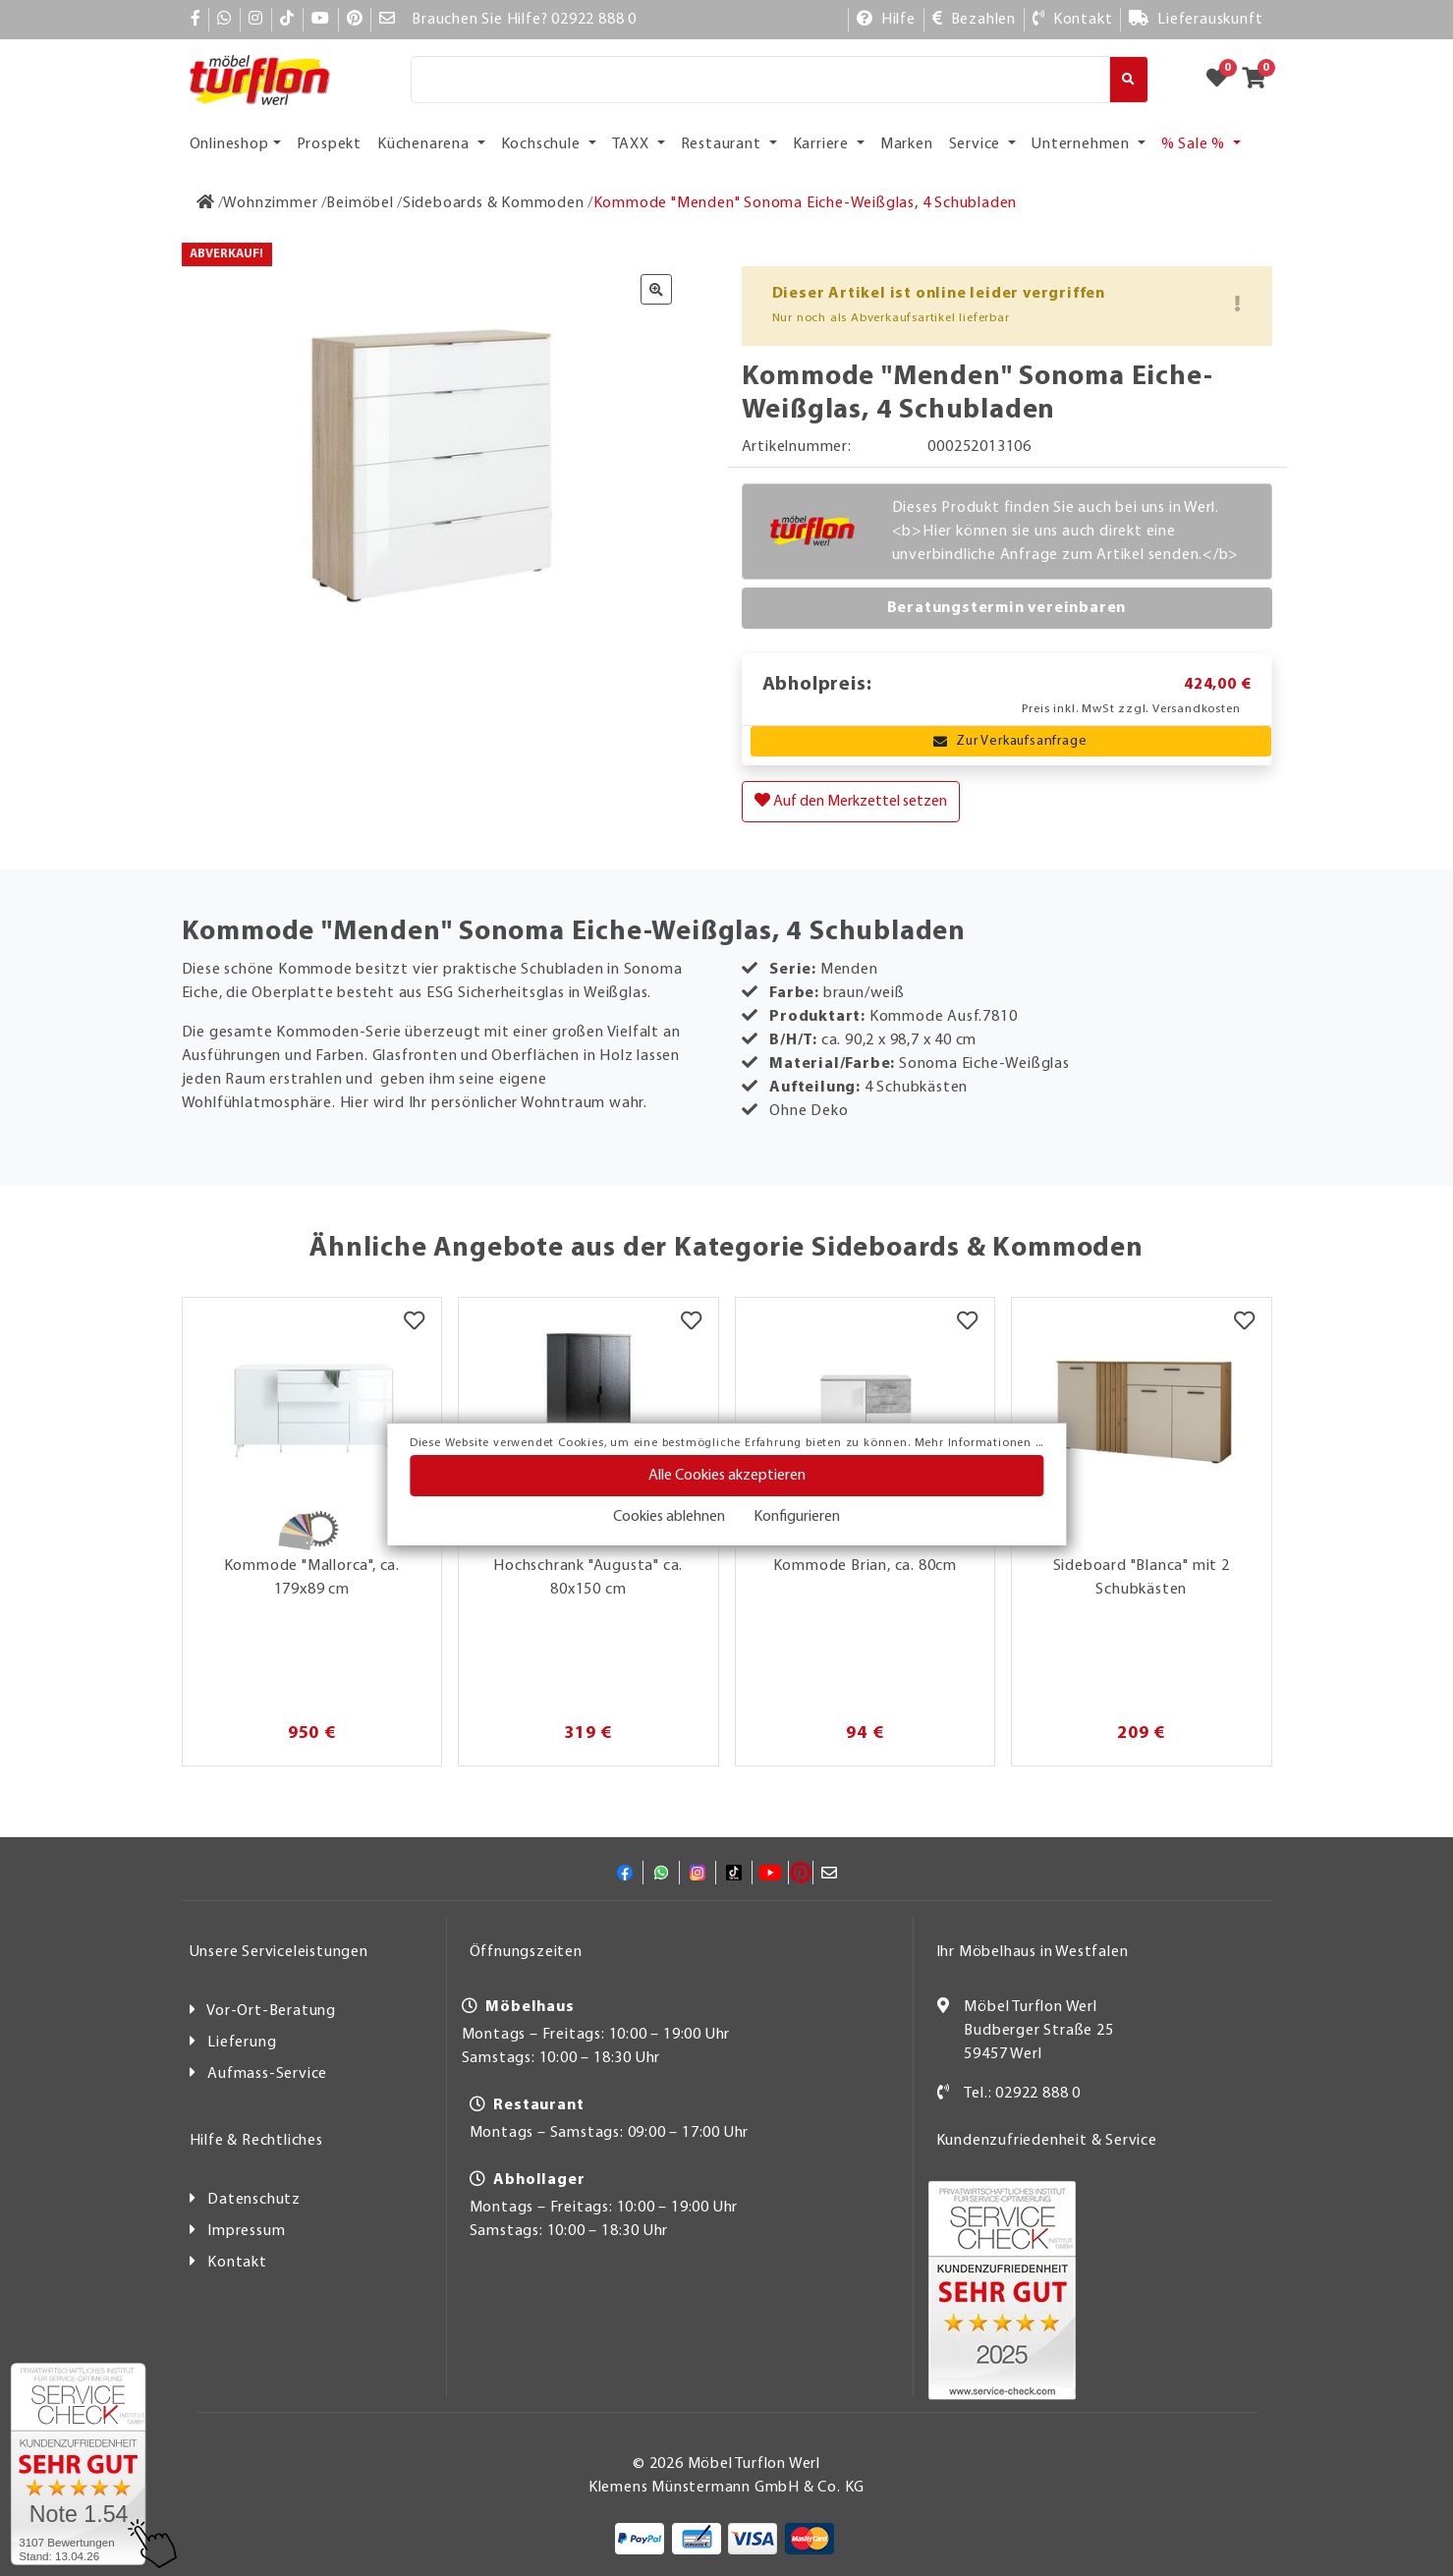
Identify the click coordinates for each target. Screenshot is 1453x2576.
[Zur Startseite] (205, 203)
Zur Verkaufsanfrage (1010, 741)
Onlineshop (229, 144)
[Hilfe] (886, 20)
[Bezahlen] (974, 20)
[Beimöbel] (359, 203)
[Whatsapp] (224, 20)
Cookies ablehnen (669, 1517)
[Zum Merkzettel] (1223, 79)
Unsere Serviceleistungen (279, 1952)
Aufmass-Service (267, 2074)
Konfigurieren (797, 1517)
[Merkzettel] (414, 1322)
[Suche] (761, 79)
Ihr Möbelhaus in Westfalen (1032, 1952)
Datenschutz (254, 2200)
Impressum (246, 2231)
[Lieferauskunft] (1195, 20)
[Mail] (387, 20)
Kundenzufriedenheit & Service (1046, 2141)
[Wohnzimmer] (270, 203)
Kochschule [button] (543, 144)
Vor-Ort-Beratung (271, 2011)
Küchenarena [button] (425, 144)
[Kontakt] (1072, 20)
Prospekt (329, 144)
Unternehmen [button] (1083, 144)
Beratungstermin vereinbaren (1007, 608)
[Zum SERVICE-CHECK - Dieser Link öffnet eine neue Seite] (78, 2464)
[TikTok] (287, 20)
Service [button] (976, 144)
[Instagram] (256, 20)
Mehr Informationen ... (979, 1443)
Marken (906, 144)
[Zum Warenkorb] (1260, 79)
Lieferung (241, 2042)
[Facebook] (196, 20)
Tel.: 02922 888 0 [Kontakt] (1022, 2093)
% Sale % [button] (1195, 144)
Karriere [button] (823, 144)
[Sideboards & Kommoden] (494, 203)
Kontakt (237, 2262)
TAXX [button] (632, 144)
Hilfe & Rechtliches (256, 2141)
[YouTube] (321, 20)
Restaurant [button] (723, 144)
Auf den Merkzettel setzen (850, 801)
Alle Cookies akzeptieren (727, 1476)
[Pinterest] (355, 20)
